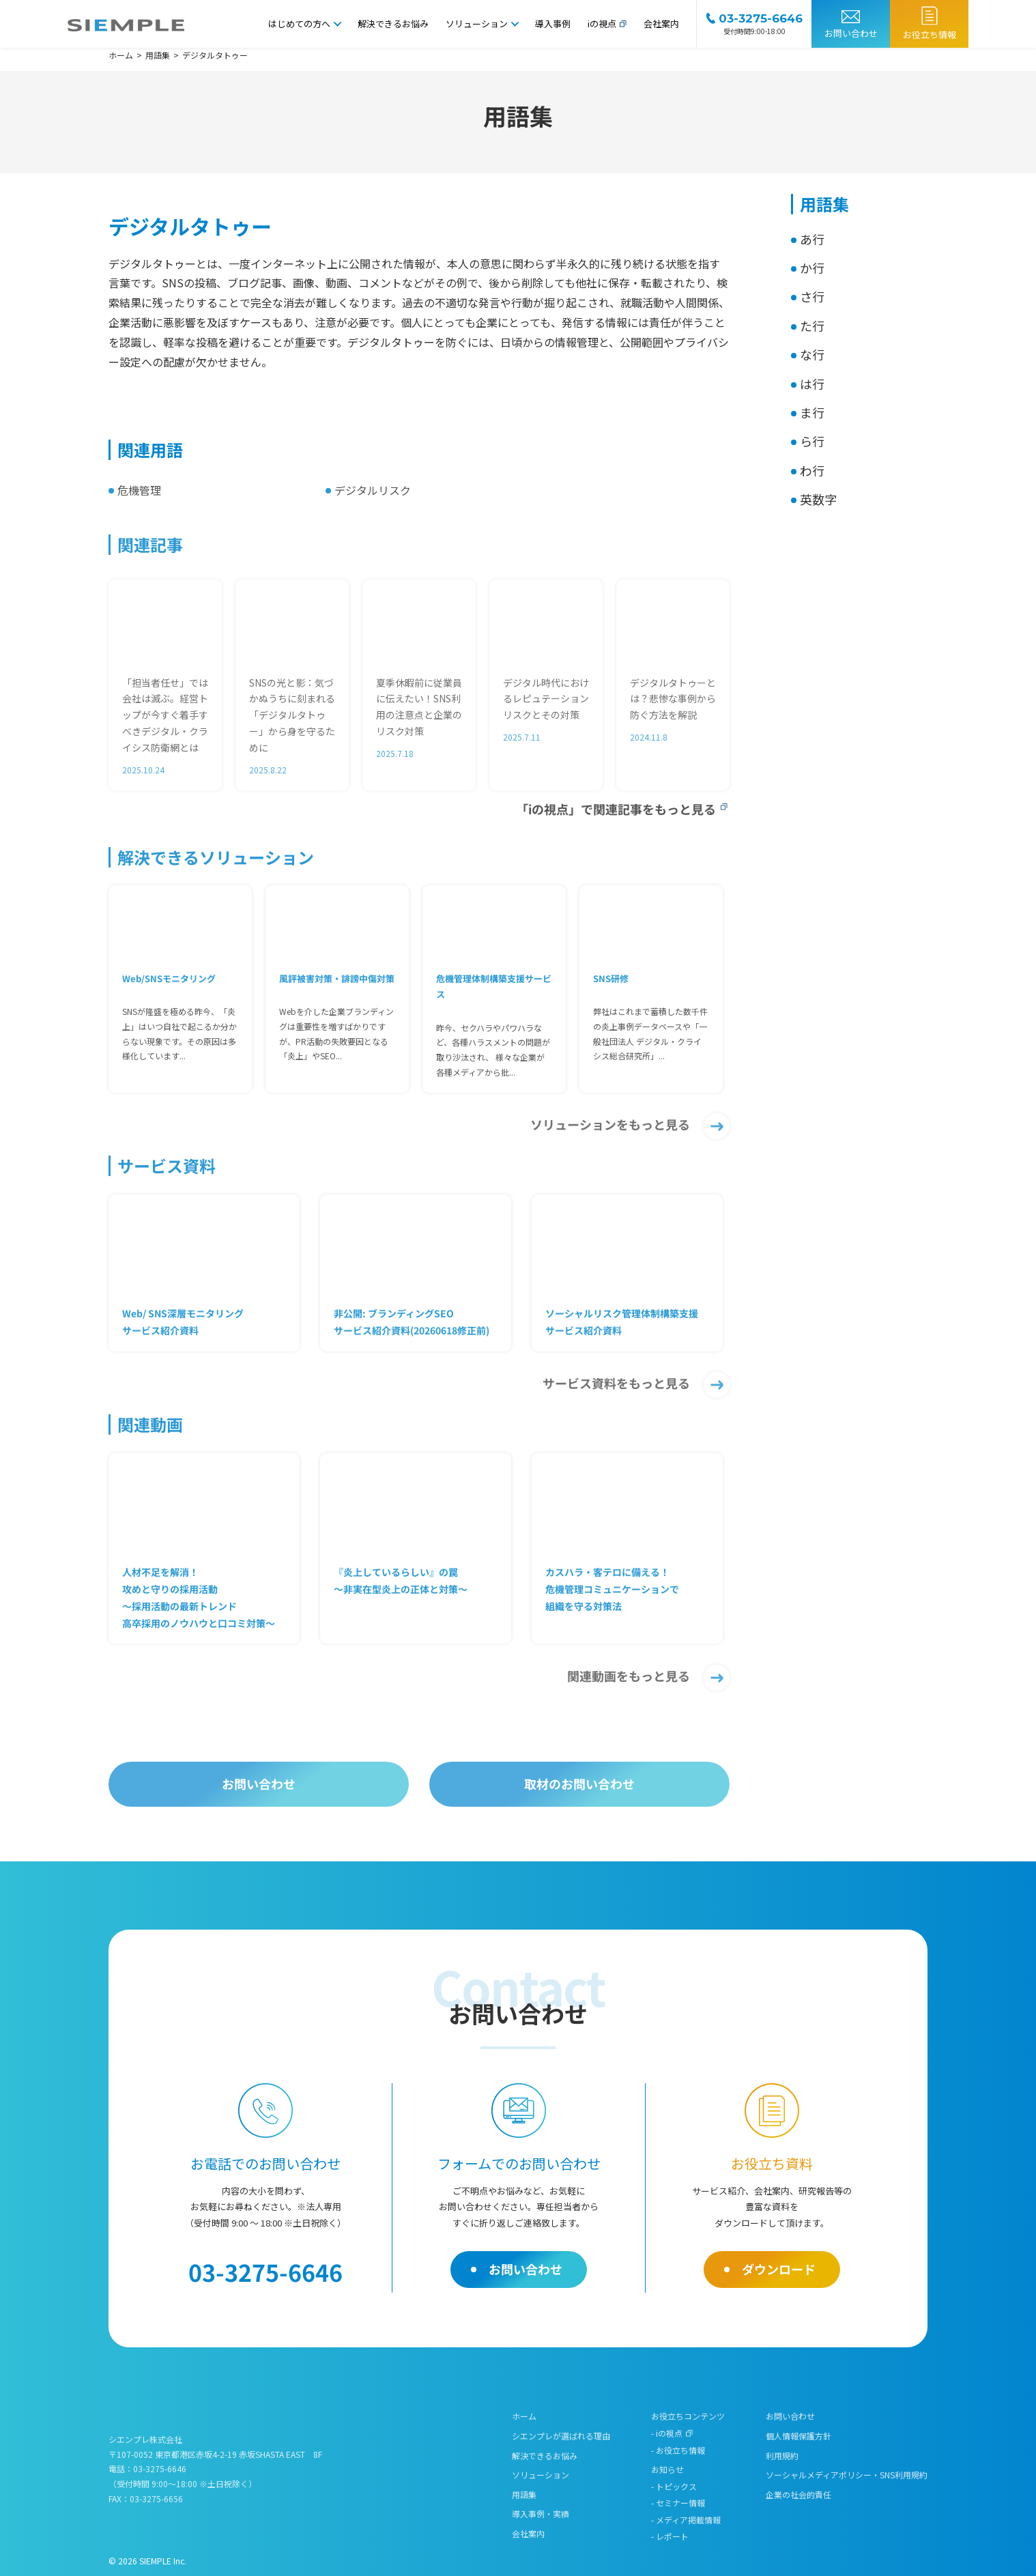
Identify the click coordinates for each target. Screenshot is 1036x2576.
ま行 (812, 412)
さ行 (812, 296)
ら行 (812, 441)
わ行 (812, 470)
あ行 (812, 239)
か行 (812, 267)
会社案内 (661, 23)
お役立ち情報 (929, 34)
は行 (812, 383)
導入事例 (553, 23)
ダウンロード (779, 2269)
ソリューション (477, 23)
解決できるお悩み (393, 23)
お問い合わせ (851, 33)
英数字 (818, 499)
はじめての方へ (299, 23)
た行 (812, 325)
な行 (812, 354)
